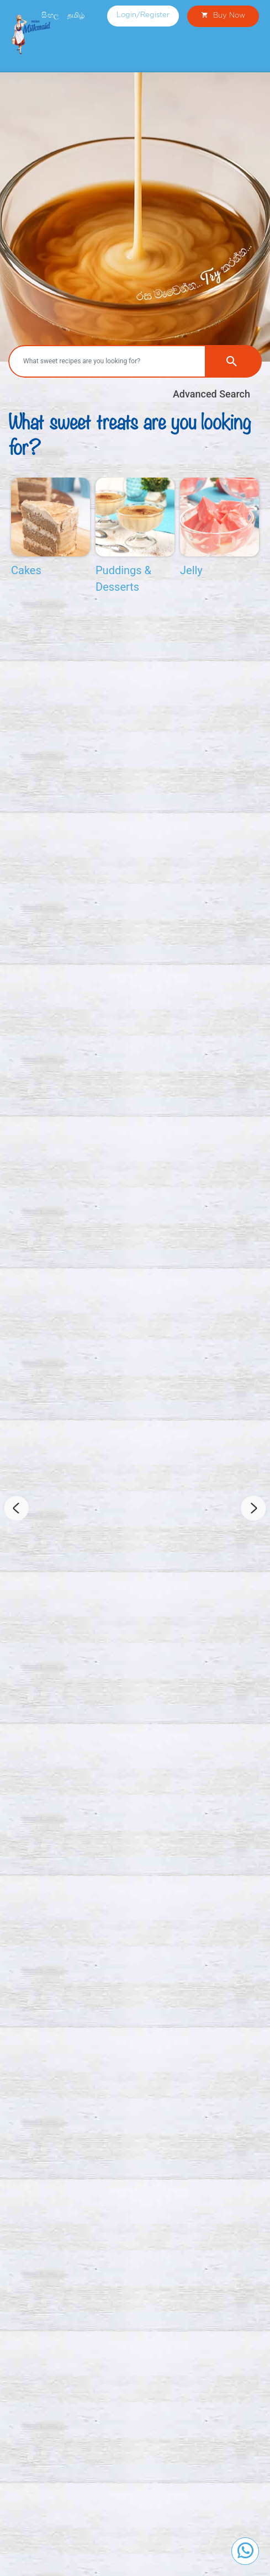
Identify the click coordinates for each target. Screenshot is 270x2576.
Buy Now (223, 15)
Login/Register (143, 15)
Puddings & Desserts (123, 578)
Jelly (191, 570)
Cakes (26, 570)
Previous (16, 1508)
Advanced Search (211, 394)
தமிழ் (75, 15)
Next (253, 1508)
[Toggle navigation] (253, 55)
